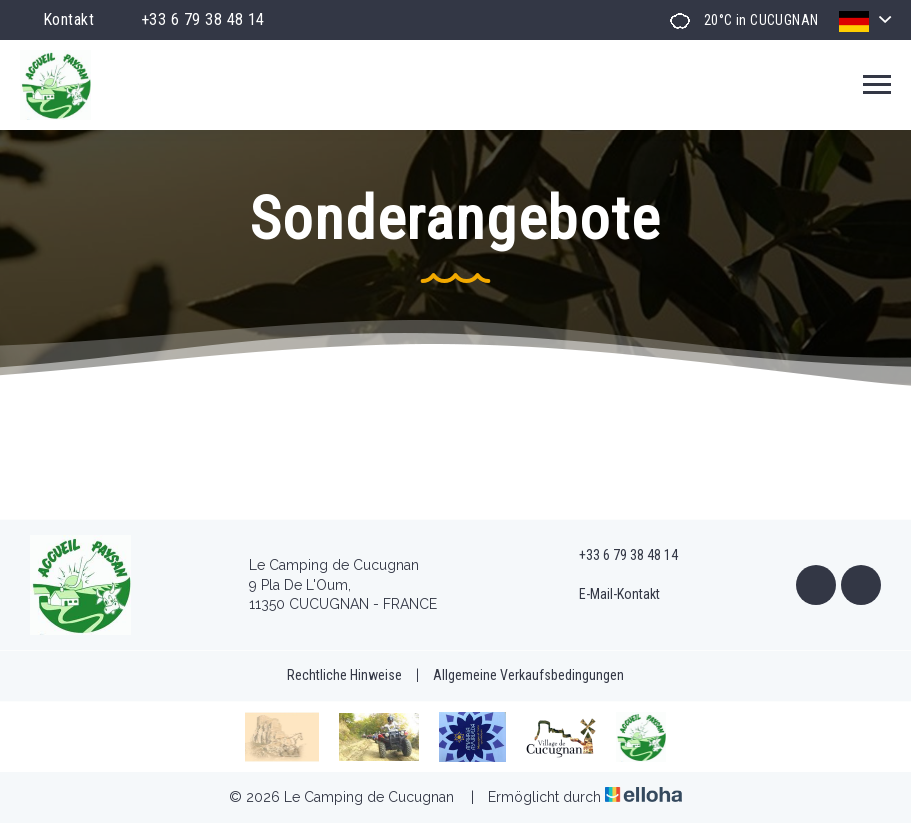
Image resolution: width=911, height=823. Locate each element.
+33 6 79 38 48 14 (617, 556)
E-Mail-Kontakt (608, 595)
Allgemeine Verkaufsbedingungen (528, 675)
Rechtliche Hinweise (344, 675)
